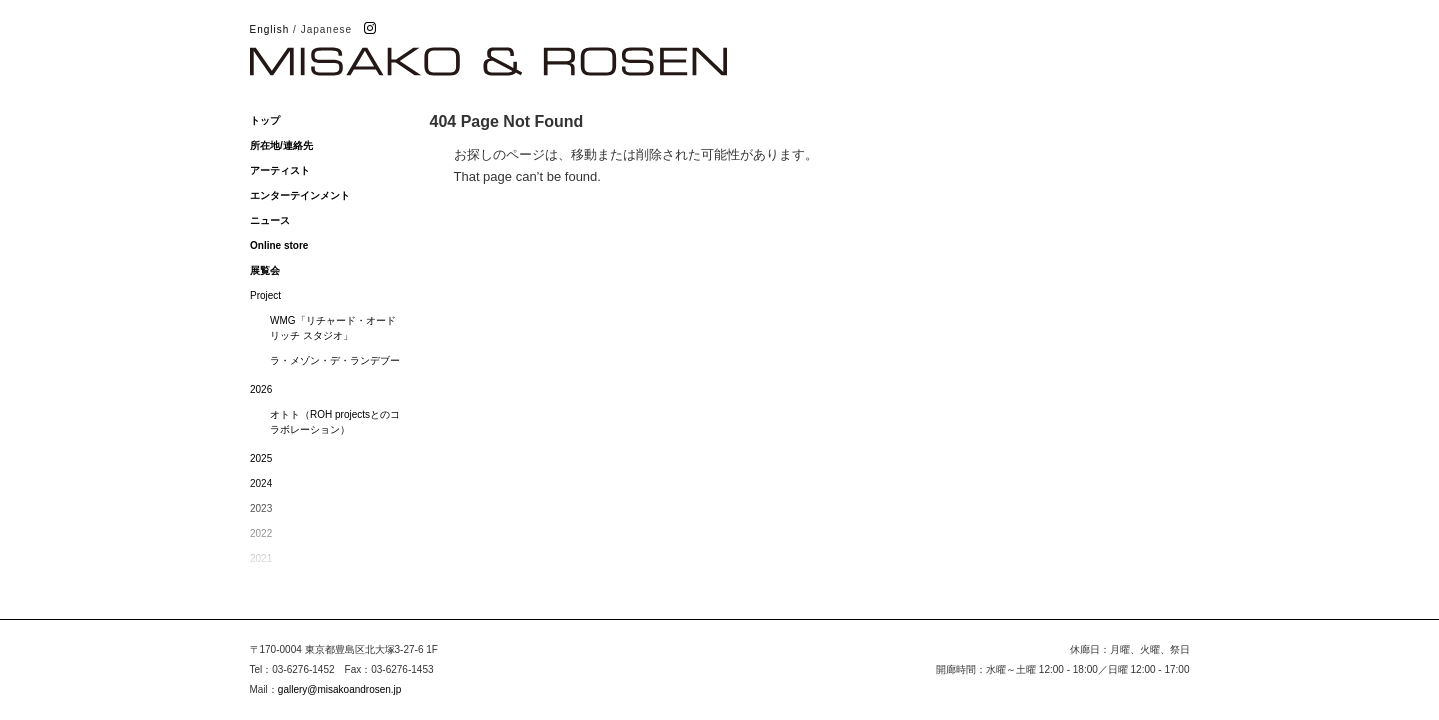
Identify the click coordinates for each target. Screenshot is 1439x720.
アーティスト (280, 170)
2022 (261, 533)
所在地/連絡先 (281, 145)
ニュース (270, 220)
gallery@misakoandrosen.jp (340, 689)
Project (265, 295)
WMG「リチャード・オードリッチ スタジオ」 (333, 328)
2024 (261, 483)
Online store (279, 245)
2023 (261, 508)
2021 (261, 558)
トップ (265, 120)
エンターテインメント (300, 195)
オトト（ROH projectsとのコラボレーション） (335, 422)
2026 (261, 389)
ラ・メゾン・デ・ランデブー (335, 360)
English (270, 29)
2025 (261, 458)
